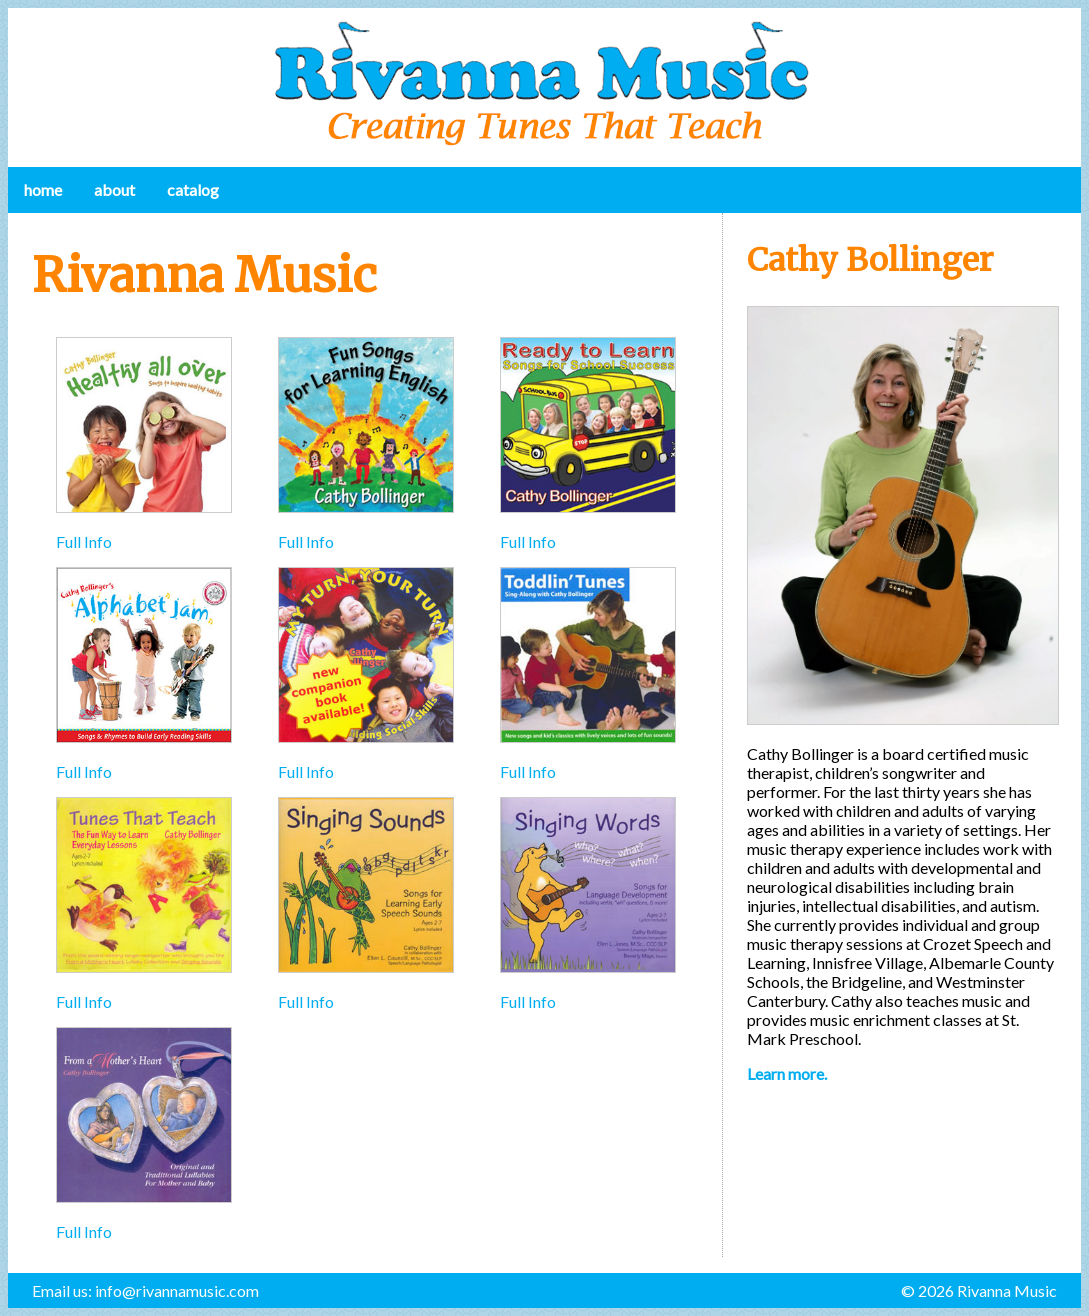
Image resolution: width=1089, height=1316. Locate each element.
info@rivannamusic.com (177, 1290)
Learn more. (787, 1073)
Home (43, 189)
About (114, 189)
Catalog (193, 189)
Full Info (84, 541)
